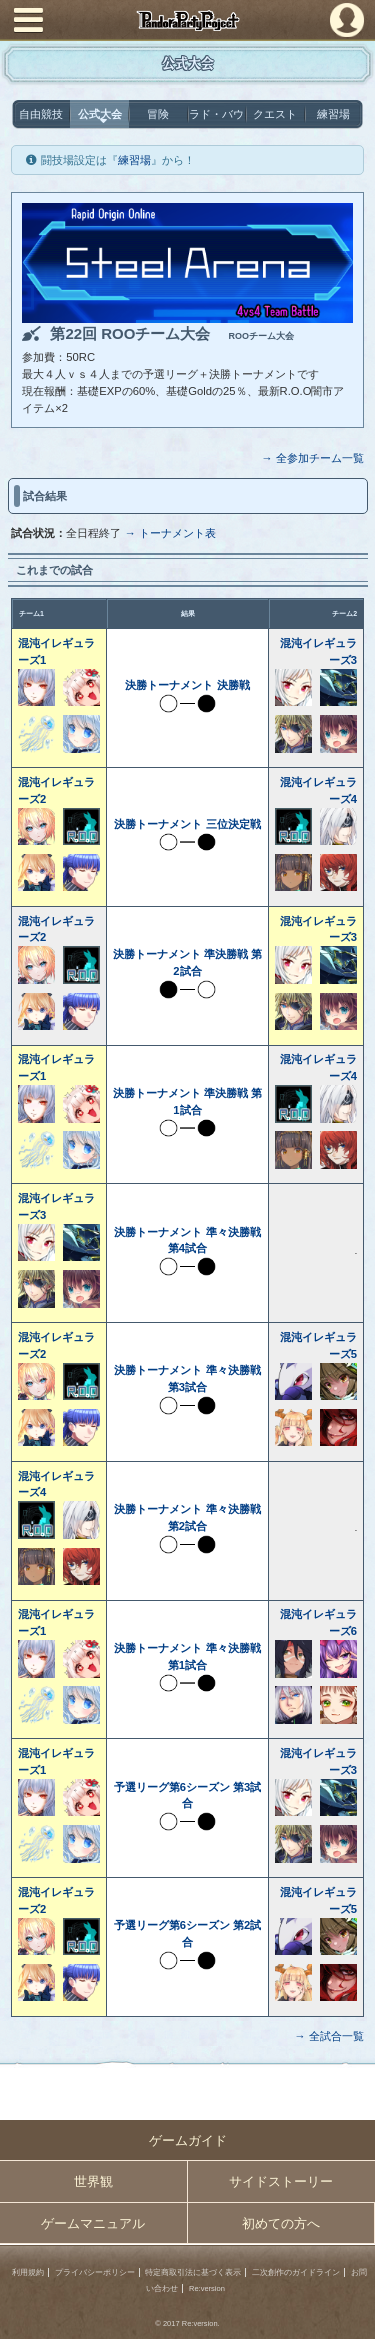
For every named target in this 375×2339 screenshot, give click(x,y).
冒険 (158, 114)
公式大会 (100, 114)
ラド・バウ (216, 114)
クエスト (275, 114)
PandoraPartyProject (187, 20)
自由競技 (41, 114)
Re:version (207, 2288)
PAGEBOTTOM (352, 2315)
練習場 (333, 114)
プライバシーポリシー (95, 2272)
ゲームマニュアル (93, 2223)
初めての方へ (281, 2223)
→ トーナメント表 (169, 533)
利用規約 (28, 2272)
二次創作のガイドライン (296, 2272)
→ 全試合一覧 (328, 2036)
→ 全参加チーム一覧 (312, 458)
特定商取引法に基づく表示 (193, 2272)
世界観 (93, 2181)
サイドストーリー (281, 2181)
